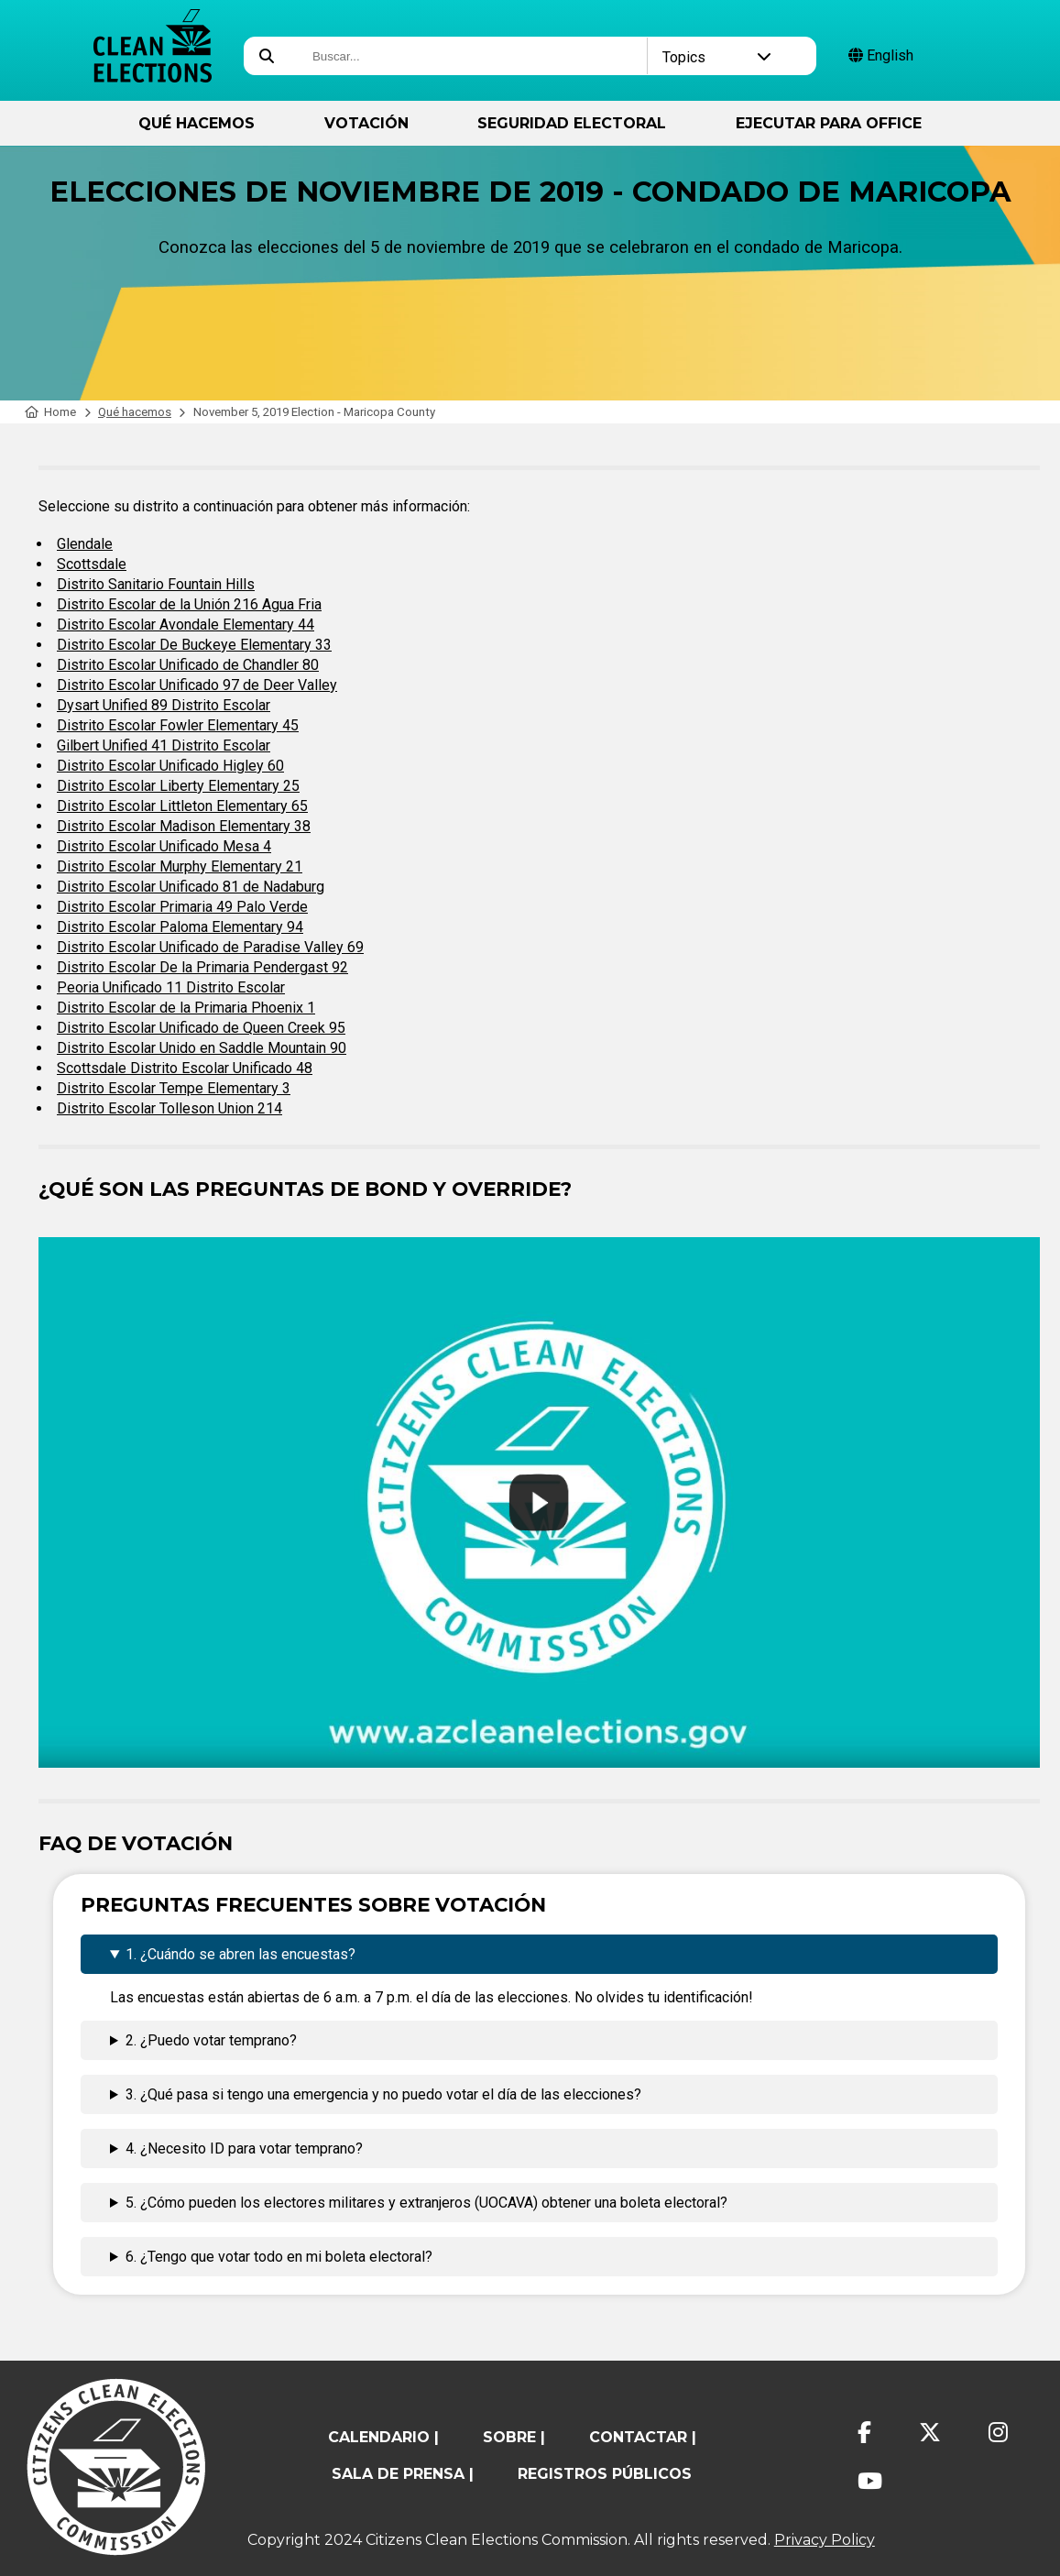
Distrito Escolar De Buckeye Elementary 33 (194, 644)
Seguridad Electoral (571, 123)
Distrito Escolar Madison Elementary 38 (184, 826)
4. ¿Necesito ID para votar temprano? (244, 2148)
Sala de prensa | (403, 2474)
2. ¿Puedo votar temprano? (211, 2040)
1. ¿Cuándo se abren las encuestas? (240, 1954)
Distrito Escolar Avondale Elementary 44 (185, 624)
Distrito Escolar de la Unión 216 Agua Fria (189, 604)
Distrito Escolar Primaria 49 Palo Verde (182, 906)
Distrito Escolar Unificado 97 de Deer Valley (197, 685)
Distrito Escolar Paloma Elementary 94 (180, 927)
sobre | (514, 2437)
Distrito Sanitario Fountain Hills (156, 584)
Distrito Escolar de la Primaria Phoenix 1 (186, 1007)
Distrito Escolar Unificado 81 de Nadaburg (190, 886)
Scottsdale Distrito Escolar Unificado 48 (184, 1068)
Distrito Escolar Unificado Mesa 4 (164, 846)
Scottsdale (91, 564)
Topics (716, 57)
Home (51, 412)
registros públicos (605, 2474)
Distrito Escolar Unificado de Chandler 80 (188, 665)
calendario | (383, 2437)
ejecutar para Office (829, 123)
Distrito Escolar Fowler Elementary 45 (178, 725)
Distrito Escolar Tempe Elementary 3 (173, 1088)
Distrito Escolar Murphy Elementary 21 (179, 866)
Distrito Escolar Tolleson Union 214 (169, 1108)
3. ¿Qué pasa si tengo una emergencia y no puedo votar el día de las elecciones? (383, 2094)
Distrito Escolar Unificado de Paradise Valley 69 (210, 947)
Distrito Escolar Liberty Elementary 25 (178, 786)
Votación (366, 123)
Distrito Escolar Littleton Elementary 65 (182, 806)
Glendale (85, 544)
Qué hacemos (196, 123)
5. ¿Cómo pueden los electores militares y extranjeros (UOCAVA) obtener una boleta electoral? (426, 2202)
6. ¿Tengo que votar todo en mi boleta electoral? (279, 2256)
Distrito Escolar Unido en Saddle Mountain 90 (201, 1048)
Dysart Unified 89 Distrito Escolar (163, 705)
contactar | (642, 2437)
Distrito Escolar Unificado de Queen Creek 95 (201, 1027)
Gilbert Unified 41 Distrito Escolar (163, 745)
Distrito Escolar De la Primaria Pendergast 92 (202, 967)
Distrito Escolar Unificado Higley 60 (170, 765)
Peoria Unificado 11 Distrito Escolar (171, 987)
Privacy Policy (824, 2540)
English (880, 55)
